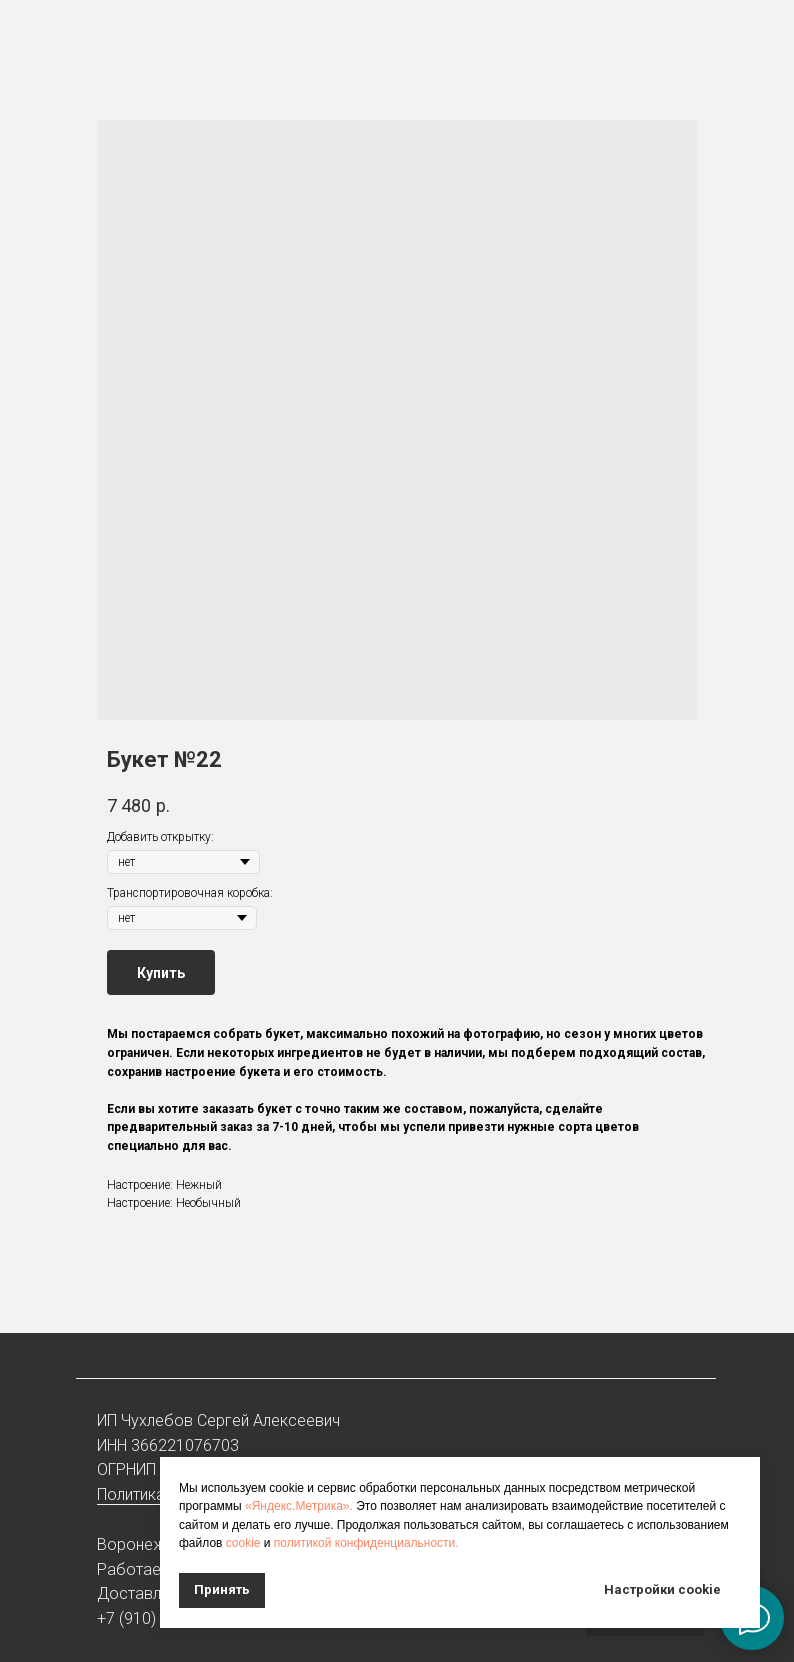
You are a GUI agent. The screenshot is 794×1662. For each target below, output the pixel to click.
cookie (243, 1543)
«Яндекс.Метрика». (299, 1506)
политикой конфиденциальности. (366, 1543)
